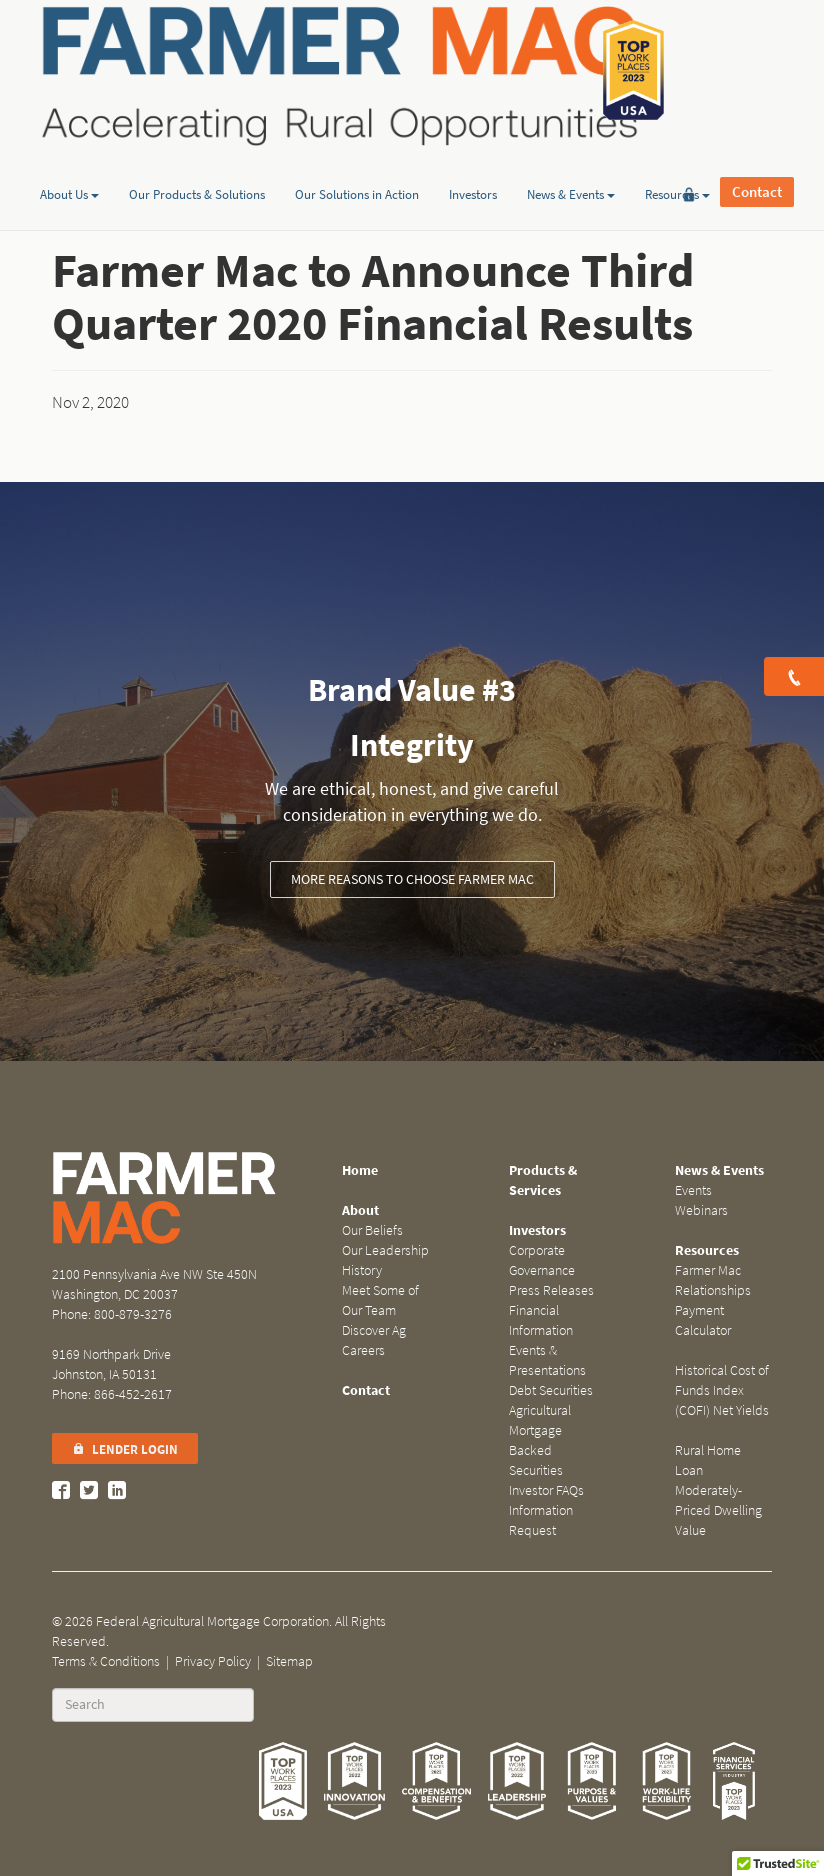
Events (693, 1190)
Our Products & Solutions (197, 153)
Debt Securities (551, 1390)
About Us (69, 153)
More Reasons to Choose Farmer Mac (412, 879)
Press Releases (551, 1290)
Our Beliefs (372, 1230)
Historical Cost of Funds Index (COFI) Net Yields (722, 1390)
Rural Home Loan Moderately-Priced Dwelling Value (718, 1490)
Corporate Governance (542, 1260)
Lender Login (125, 1449)
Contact (757, 70)
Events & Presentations (547, 1360)
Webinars (701, 1210)
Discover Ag (374, 1330)
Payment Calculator (703, 1320)
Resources (677, 153)
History (362, 1270)
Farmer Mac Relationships (713, 1280)
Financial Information (541, 1320)
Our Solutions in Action (357, 153)
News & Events (571, 153)
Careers (363, 1350)
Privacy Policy (213, 1661)
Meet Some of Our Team (380, 1300)
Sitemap (289, 1661)
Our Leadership (385, 1250)
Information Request (541, 1520)
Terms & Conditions (106, 1661)
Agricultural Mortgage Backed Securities (540, 1440)
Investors (473, 153)
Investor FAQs (546, 1490)
